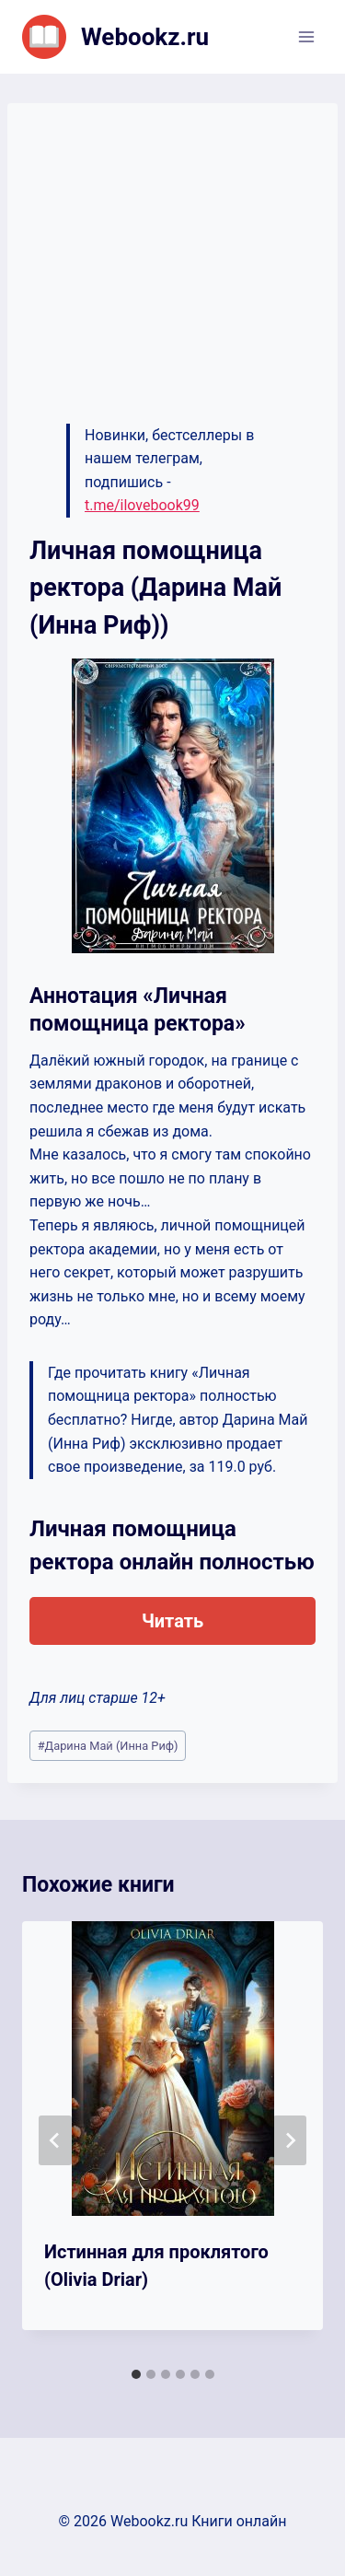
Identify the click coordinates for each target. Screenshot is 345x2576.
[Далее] (289, 2140)
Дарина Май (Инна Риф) (108, 1746)
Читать (172, 1621)
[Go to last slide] (55, 2140)
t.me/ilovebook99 (142, 505)
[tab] (136, 2374)
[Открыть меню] (306, 36)
